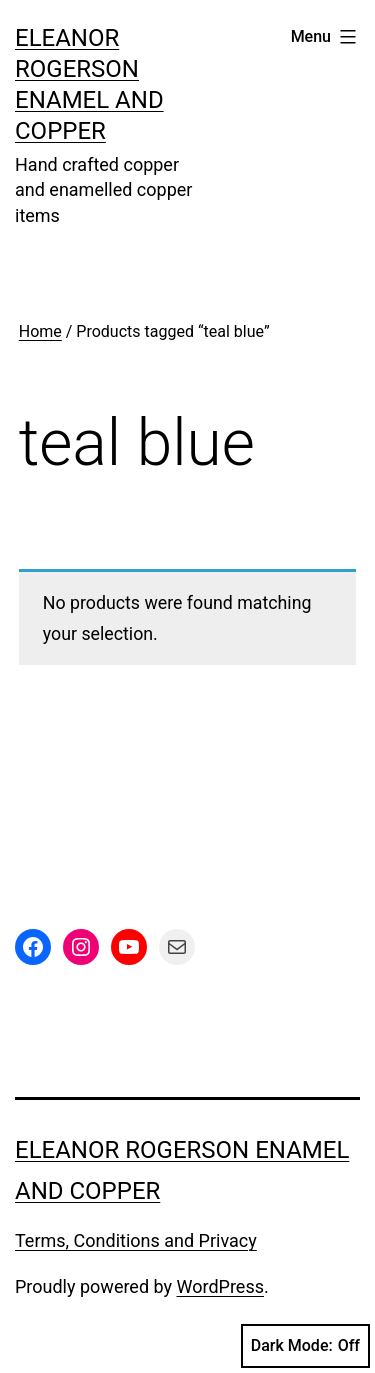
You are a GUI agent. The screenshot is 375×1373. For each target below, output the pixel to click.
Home (40, 331)
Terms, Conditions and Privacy (136, 1240)
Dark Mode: (305, 1346)
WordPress (220, 1286)
